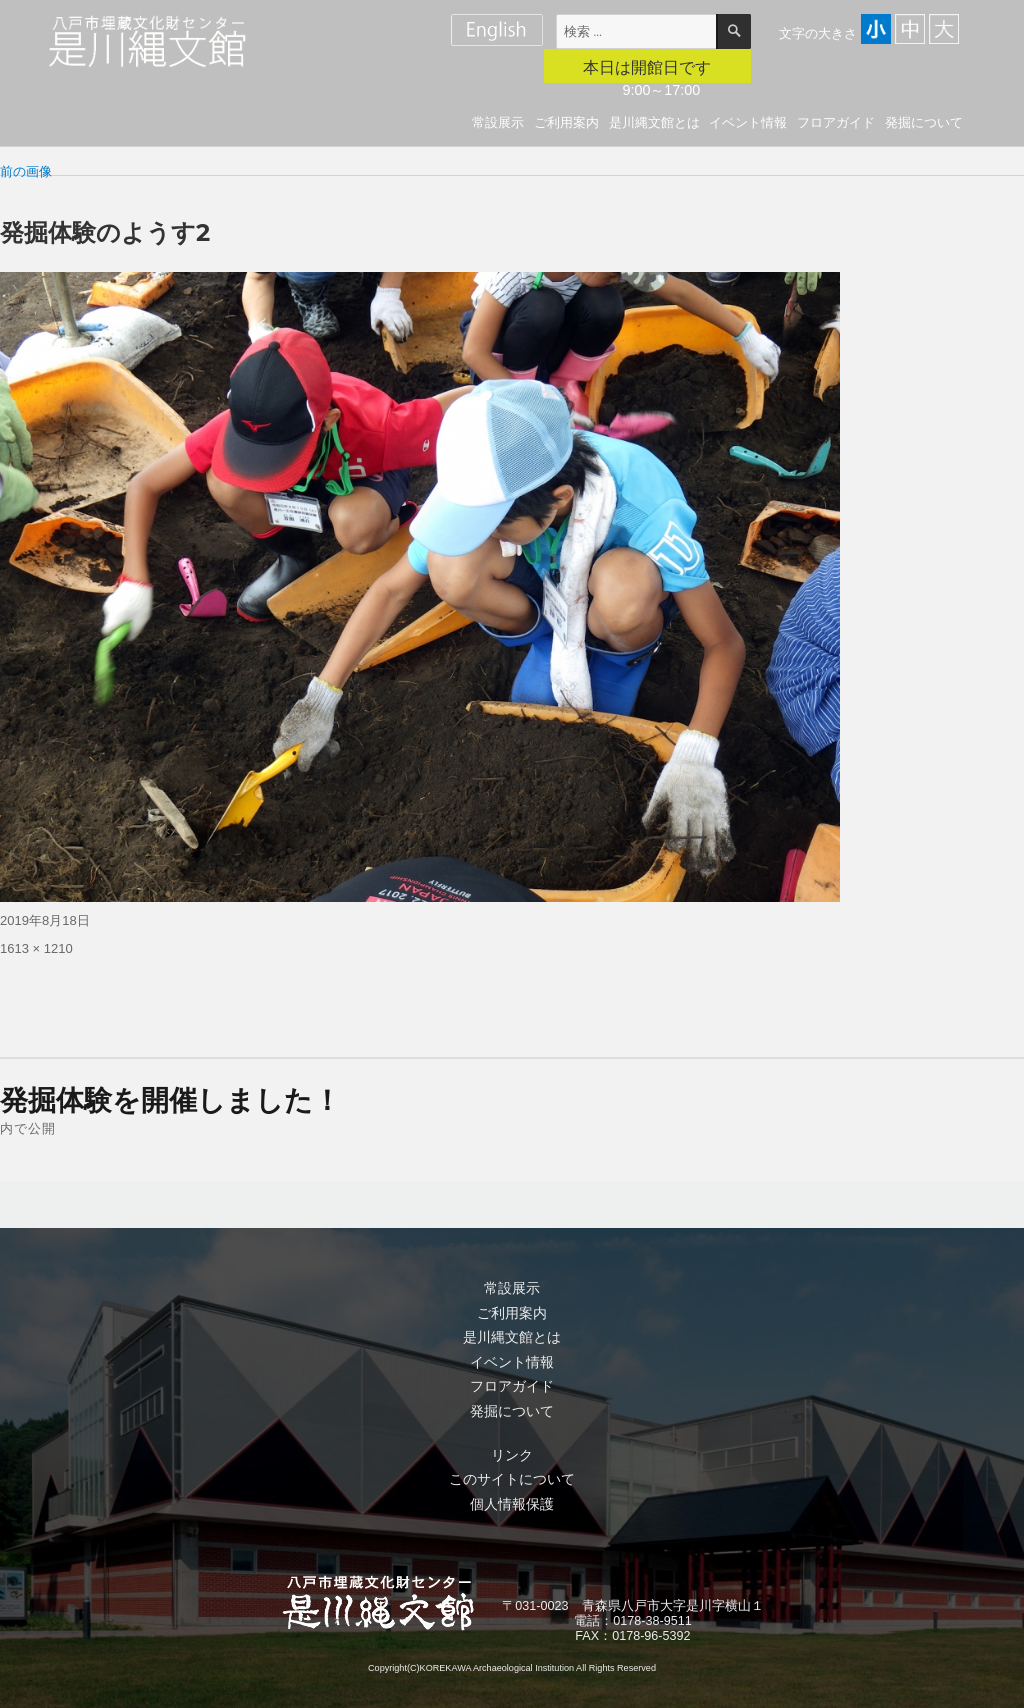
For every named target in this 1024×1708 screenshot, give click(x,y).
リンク (512, 1455)
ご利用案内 (566, 122)
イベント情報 (748, 122)
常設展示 (498, 122)
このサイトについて (512, 1479)
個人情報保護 (512, 1504)
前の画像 (26, 171)
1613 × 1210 (36, 948)
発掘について (924, 122)
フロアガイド (836, 122)
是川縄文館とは (654, 122)
